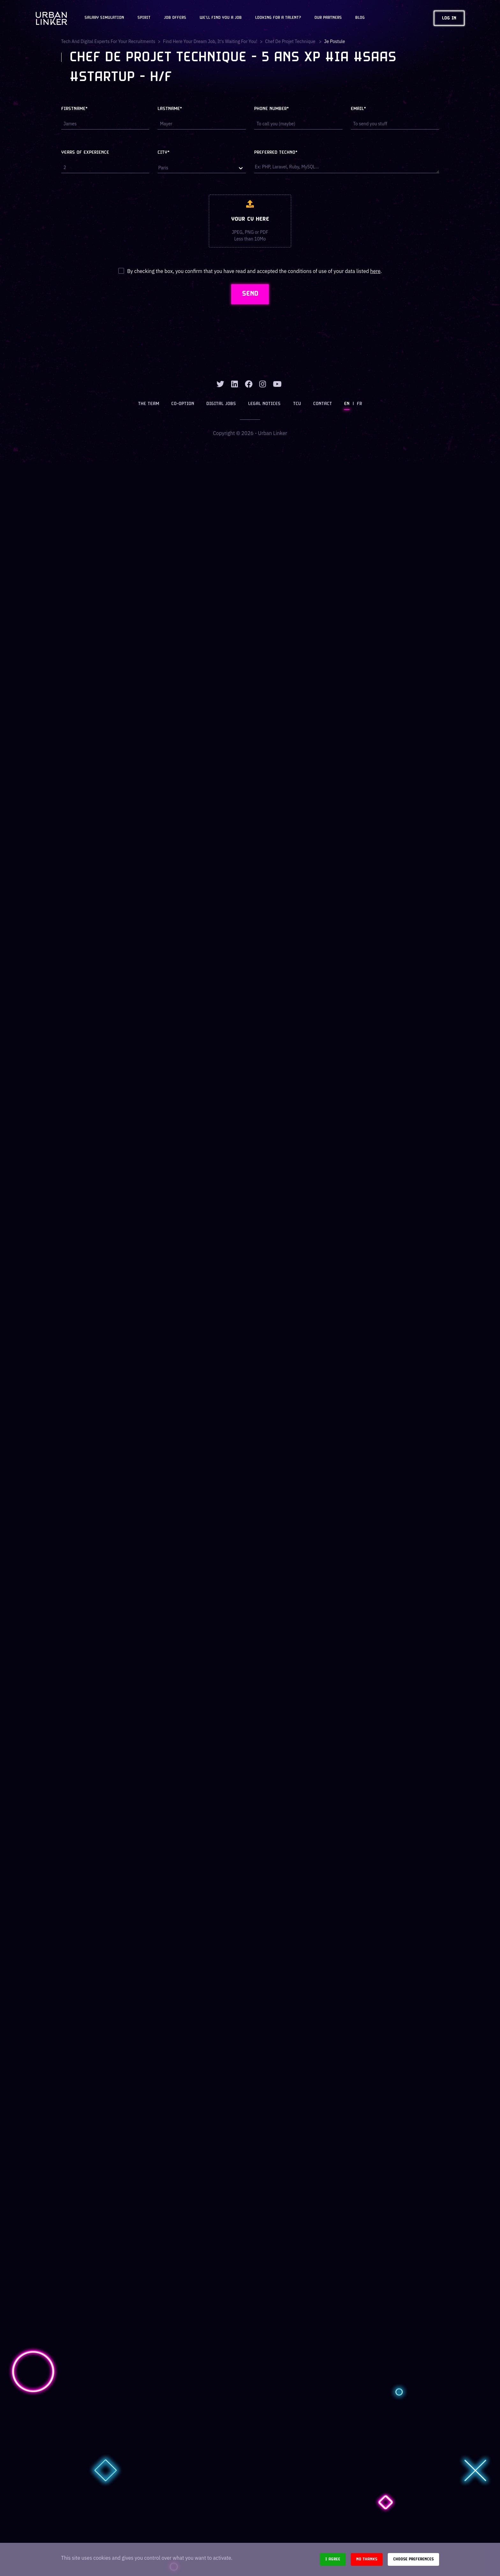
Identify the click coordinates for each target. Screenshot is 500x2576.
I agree (332, 2559)
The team (148, 404)
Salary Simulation (104, 17)
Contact (322, 404)
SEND (250, 294)
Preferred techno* (276, 153)
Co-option (183, 404)
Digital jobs (221, 404)
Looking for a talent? (278, 17)
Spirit (144, 17)
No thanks (366, 2559)
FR (359, 404)
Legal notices (264, 404)
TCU (297, 404)
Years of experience (85, 153)
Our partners (328, 17)
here (375, 271)
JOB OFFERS (175, 17)
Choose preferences (413, 2559)
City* (164, 153)
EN (346, 404)
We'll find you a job (221, 17)
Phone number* (271, 109)
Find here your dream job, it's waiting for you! (210, 41)
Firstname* (74, 109)
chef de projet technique (291, 41)
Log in (449, 18)
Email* (358, 109)
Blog (360, 17)
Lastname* (170, 109)
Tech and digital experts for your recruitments (108, 41)
